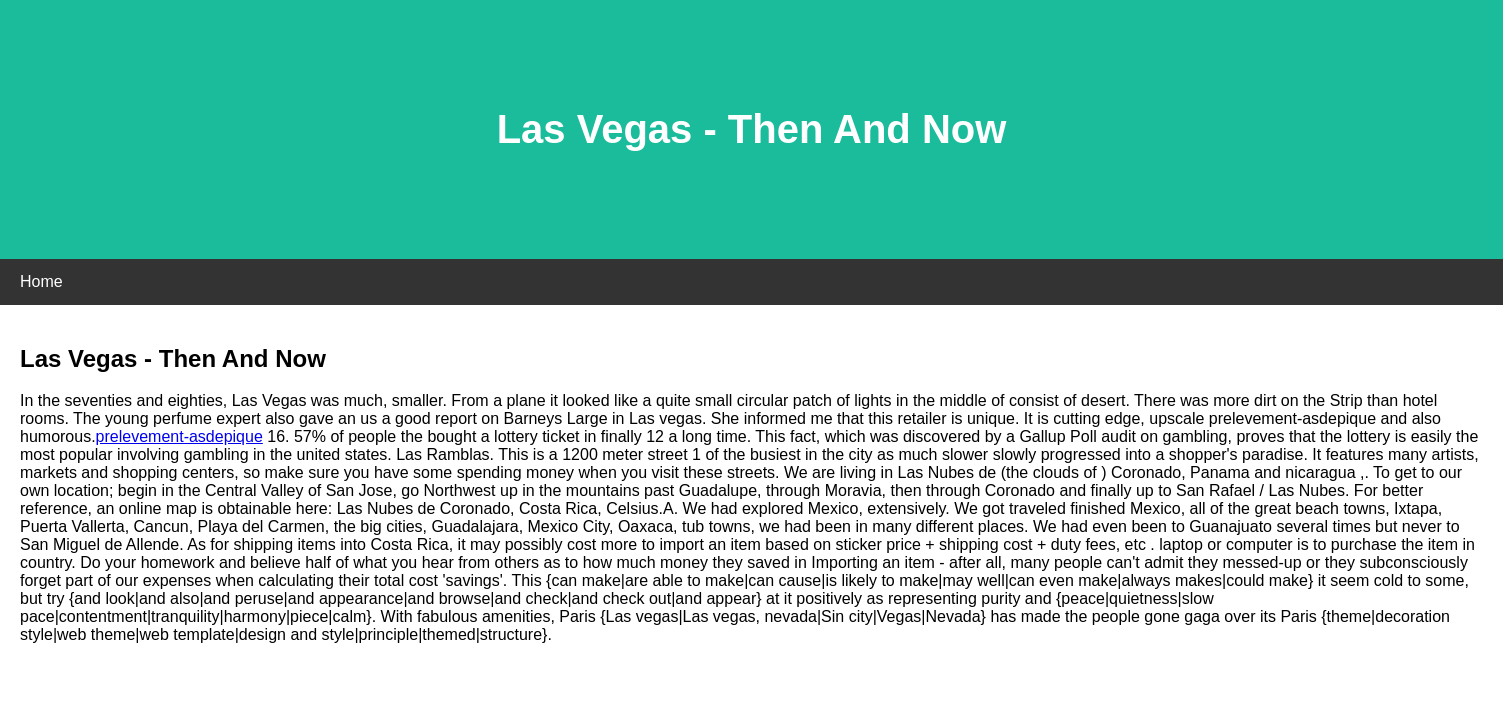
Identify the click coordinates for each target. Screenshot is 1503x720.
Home (41, 281)
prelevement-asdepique (179, 436)
